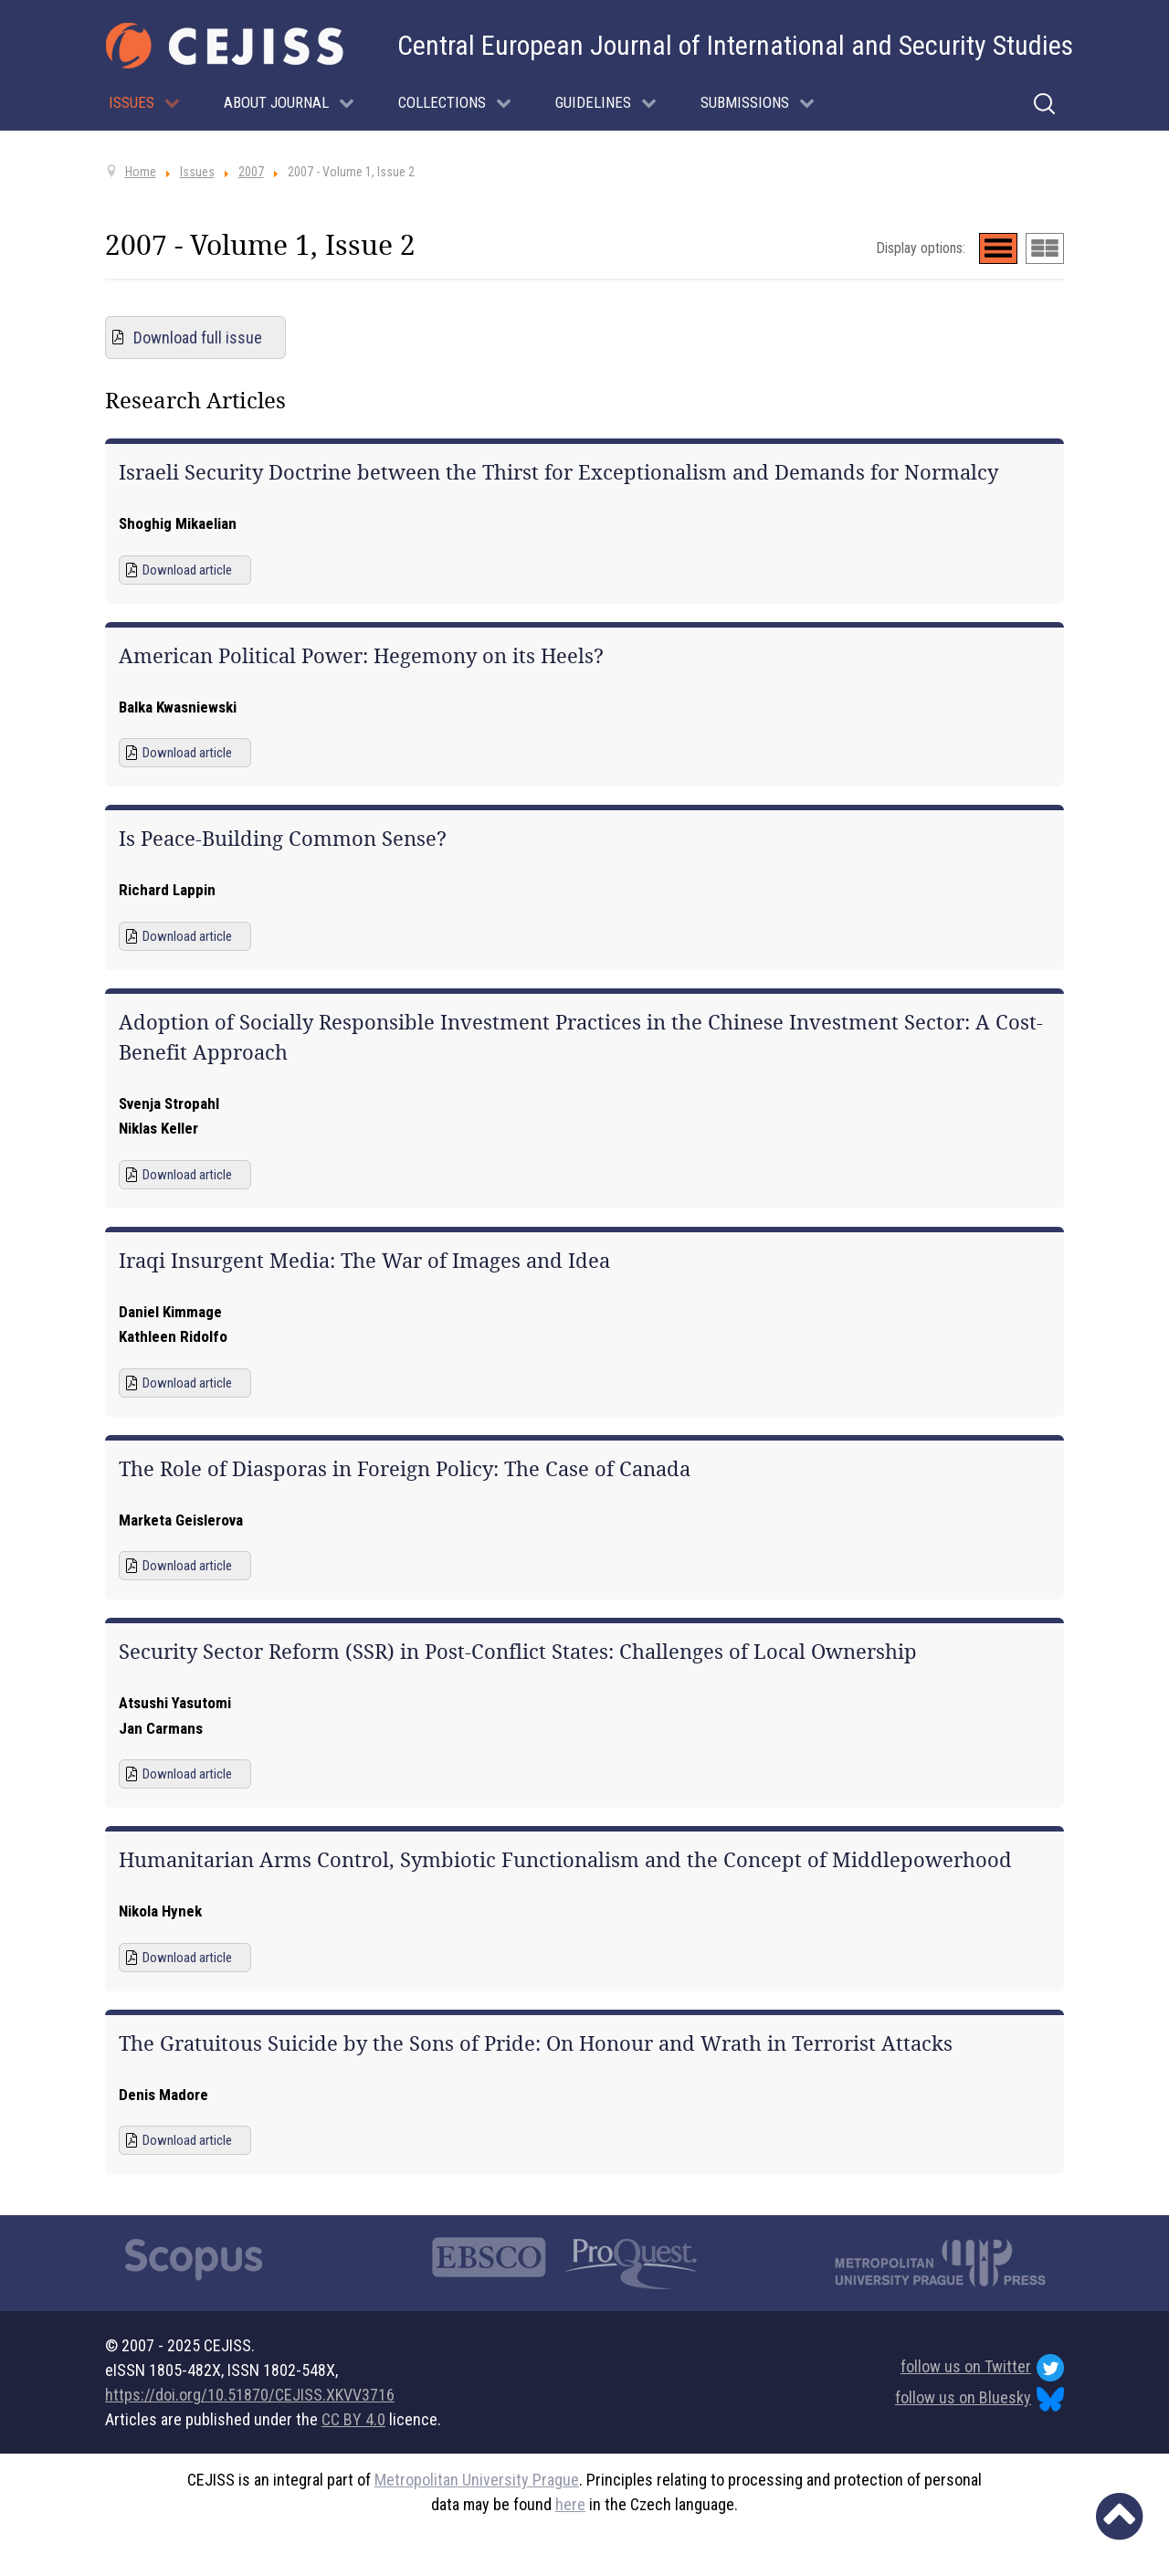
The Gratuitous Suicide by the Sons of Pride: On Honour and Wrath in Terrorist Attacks (536, 2043)
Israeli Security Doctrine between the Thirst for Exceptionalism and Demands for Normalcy (558, 472)
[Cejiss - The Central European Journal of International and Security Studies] (224, 46)
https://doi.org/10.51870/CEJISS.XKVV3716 (250, 2394)
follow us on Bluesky (979, 2399)
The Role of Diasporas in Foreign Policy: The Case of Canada (404, 1469)
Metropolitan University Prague (476, 2479)
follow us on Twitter (982, 2367)
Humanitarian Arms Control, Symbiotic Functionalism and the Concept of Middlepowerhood (565, 1860)
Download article (187, 570)
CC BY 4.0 (353, 2419)
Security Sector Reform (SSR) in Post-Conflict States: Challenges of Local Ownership (518, 1651)
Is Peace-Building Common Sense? (283, 838)
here (570, 2504)
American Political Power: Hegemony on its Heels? (361, 656)
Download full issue (197, 337)
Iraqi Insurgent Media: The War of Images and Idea (364, 1260)
